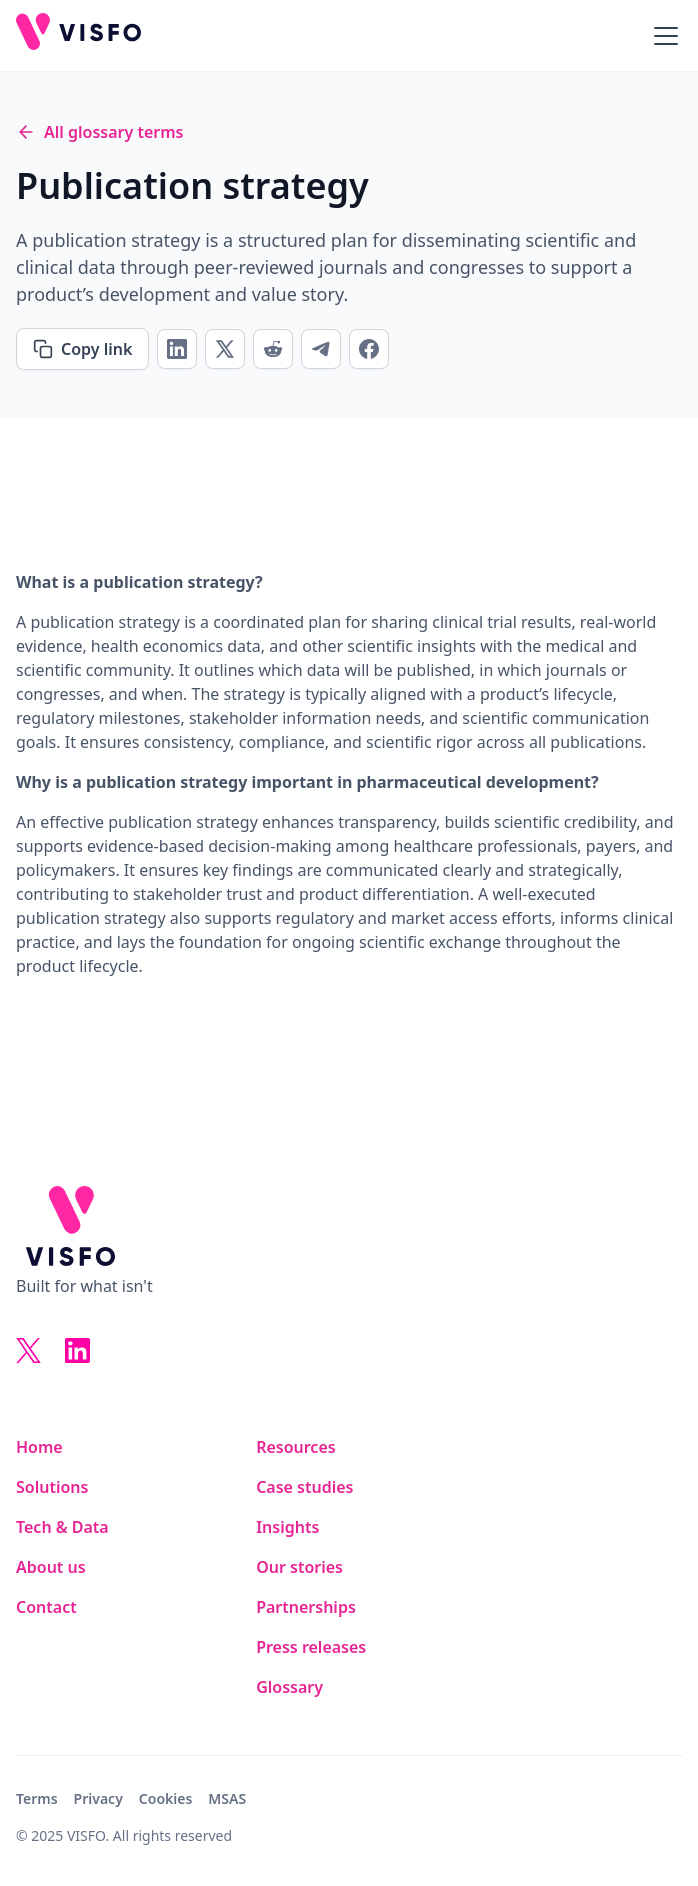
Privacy (98, 1798)
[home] (78, 35)
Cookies (166, 1798)
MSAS (227, 1798)
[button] (662, 36)
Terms (37, 1798)
